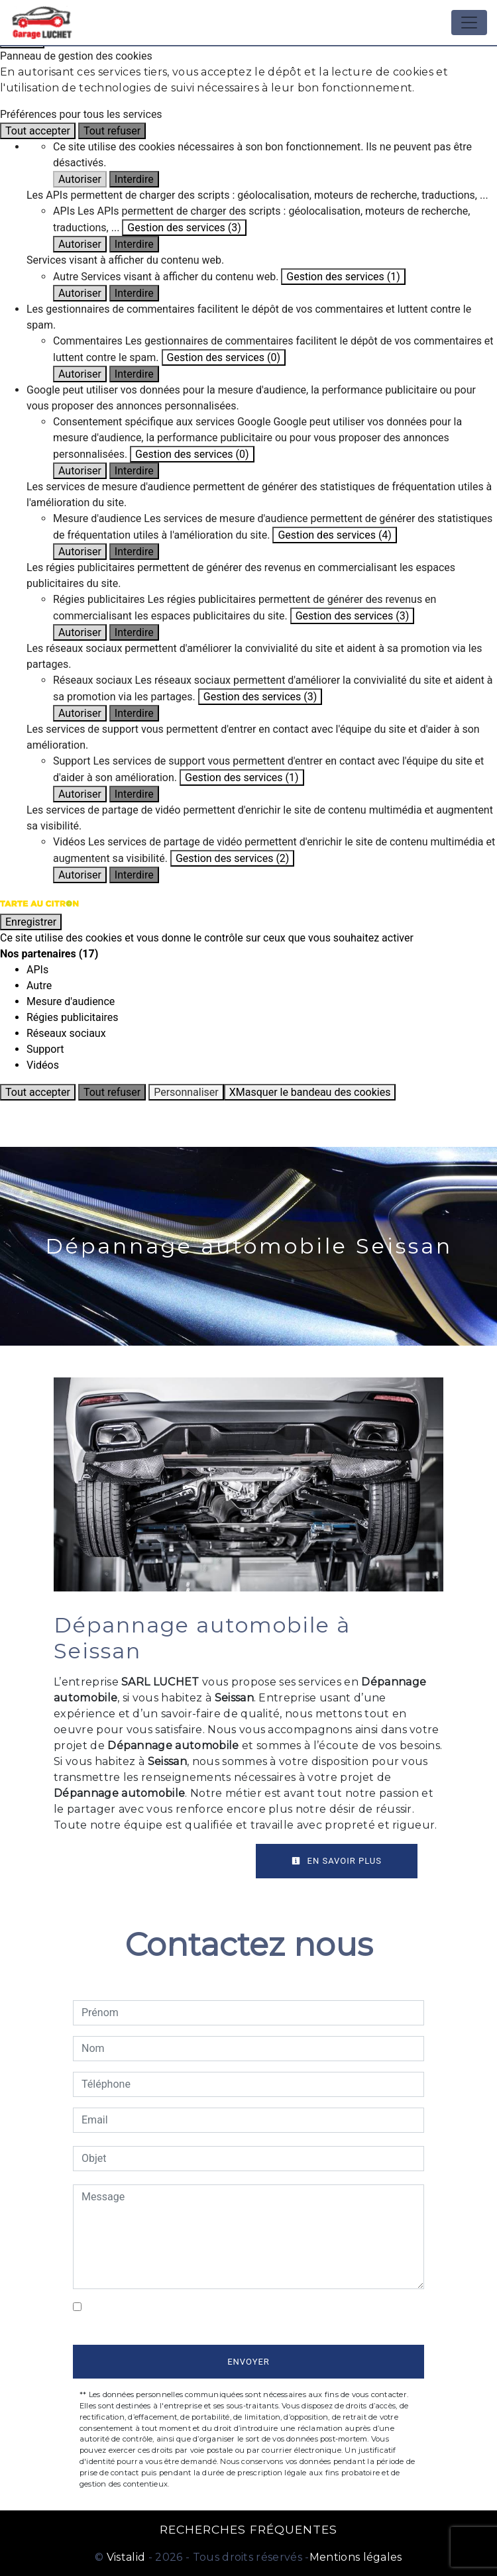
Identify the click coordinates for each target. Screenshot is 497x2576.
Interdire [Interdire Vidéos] (134, 875)
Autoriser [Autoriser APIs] (79, 244)
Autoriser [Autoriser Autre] (79, 293)
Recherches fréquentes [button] (248, 2529)
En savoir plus (337, 1861)
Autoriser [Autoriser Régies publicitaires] (79, 632)
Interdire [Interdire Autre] (134, 293)
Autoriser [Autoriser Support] (79, 794)
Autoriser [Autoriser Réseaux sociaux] (79, 713)
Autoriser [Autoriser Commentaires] (79, 374)
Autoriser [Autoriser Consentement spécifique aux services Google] (79, 470)
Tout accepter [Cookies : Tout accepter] (37, 131)
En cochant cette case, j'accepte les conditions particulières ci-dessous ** (252, 2315)
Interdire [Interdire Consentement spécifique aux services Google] (134, 470)
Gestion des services (184, 227)
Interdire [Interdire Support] (134, 794)
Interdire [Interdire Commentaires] (134, 374)
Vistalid (126, 2557)
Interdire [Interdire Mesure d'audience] (134, 551)
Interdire (134, 179)
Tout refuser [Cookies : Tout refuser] (111, 131)
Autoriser (79, 179)
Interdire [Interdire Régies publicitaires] (134, 632)
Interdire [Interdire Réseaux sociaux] (134, 713)
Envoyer (248, 2362)
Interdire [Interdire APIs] (134, 244)
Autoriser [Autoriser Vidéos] (79, 875)
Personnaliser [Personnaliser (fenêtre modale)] (186, 1092)
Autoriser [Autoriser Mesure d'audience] (79, 551)
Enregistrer (30, 922)
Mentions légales (355, 2557)
